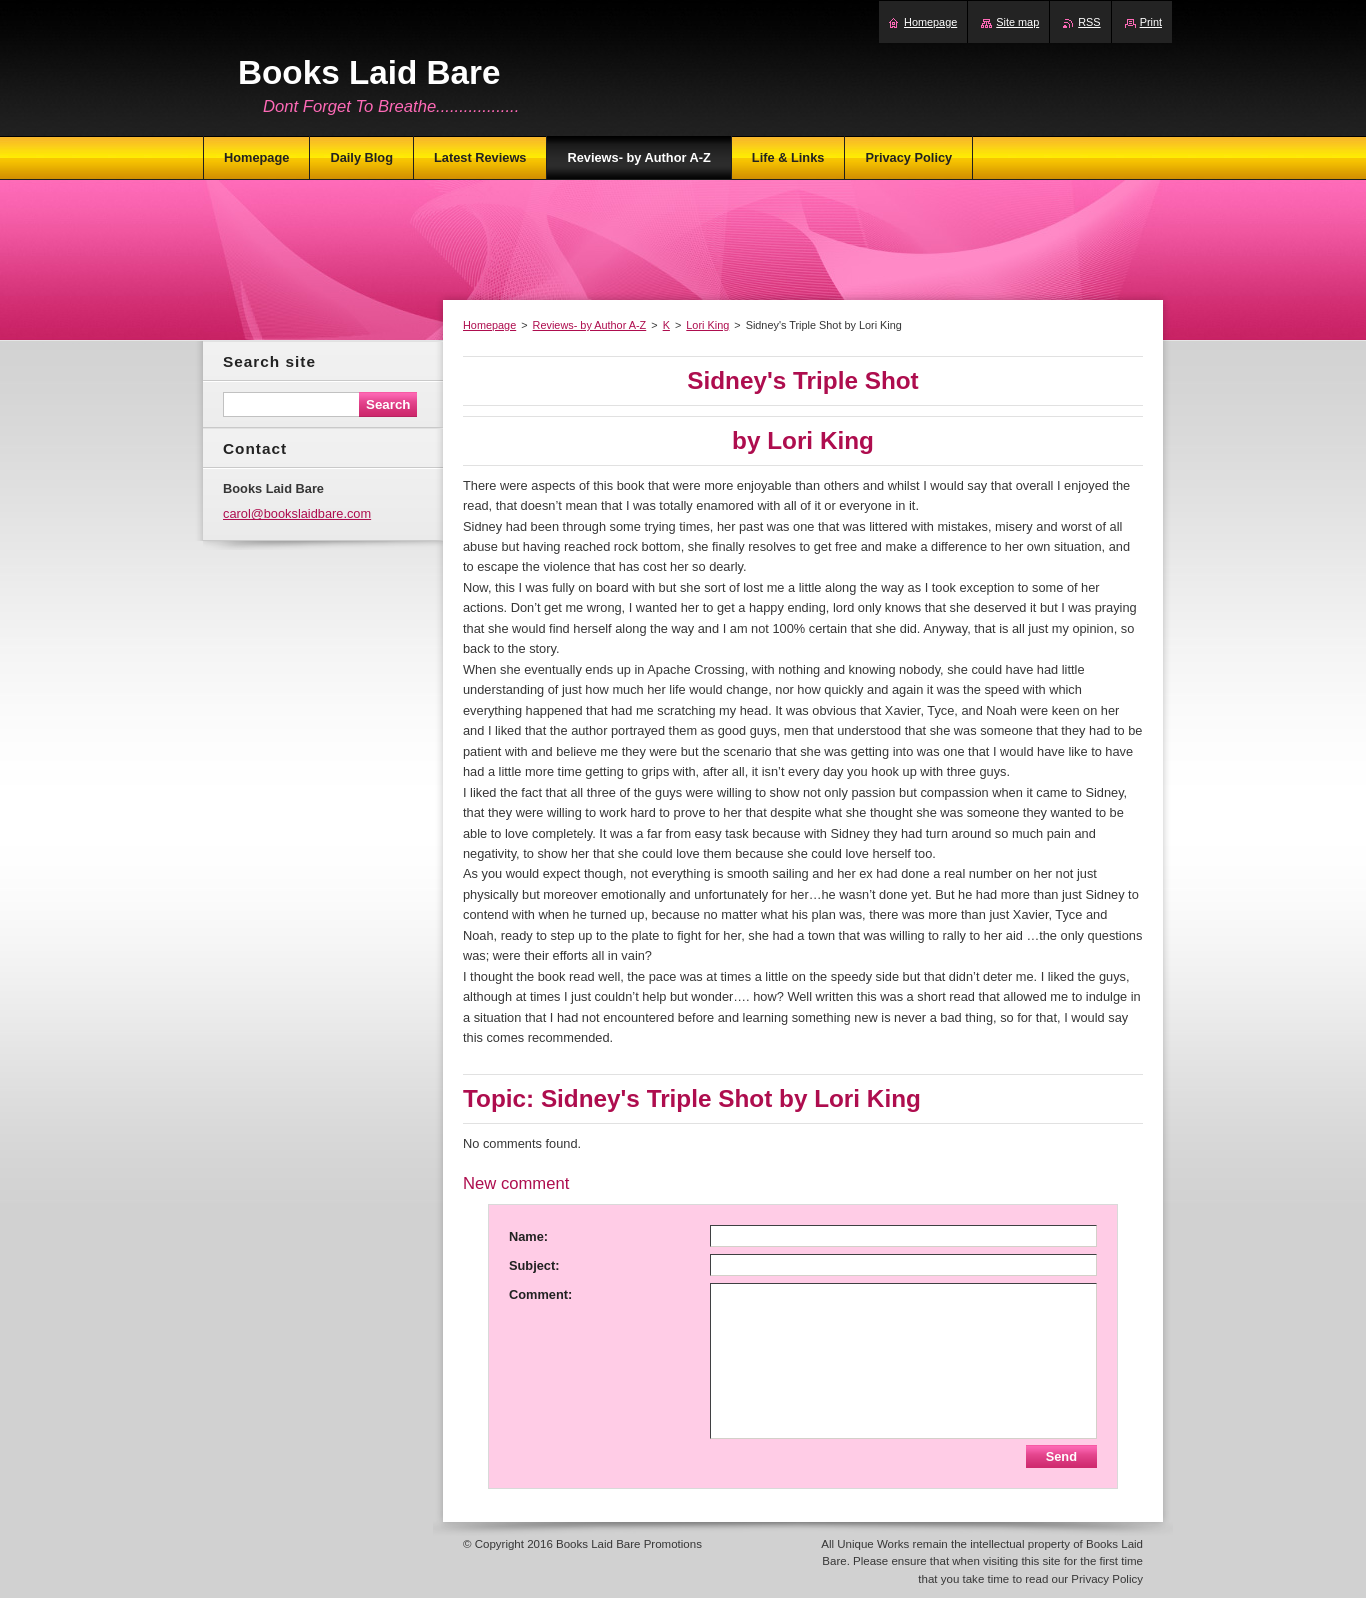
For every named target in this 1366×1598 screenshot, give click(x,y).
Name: (528, 1236)
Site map (1017, 22)
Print (1151, 22)
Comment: (540, 1294)
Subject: (534, 1265)
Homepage (489, 325)
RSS (1089, 22)
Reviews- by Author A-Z (590, 325)
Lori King (707, 325)
